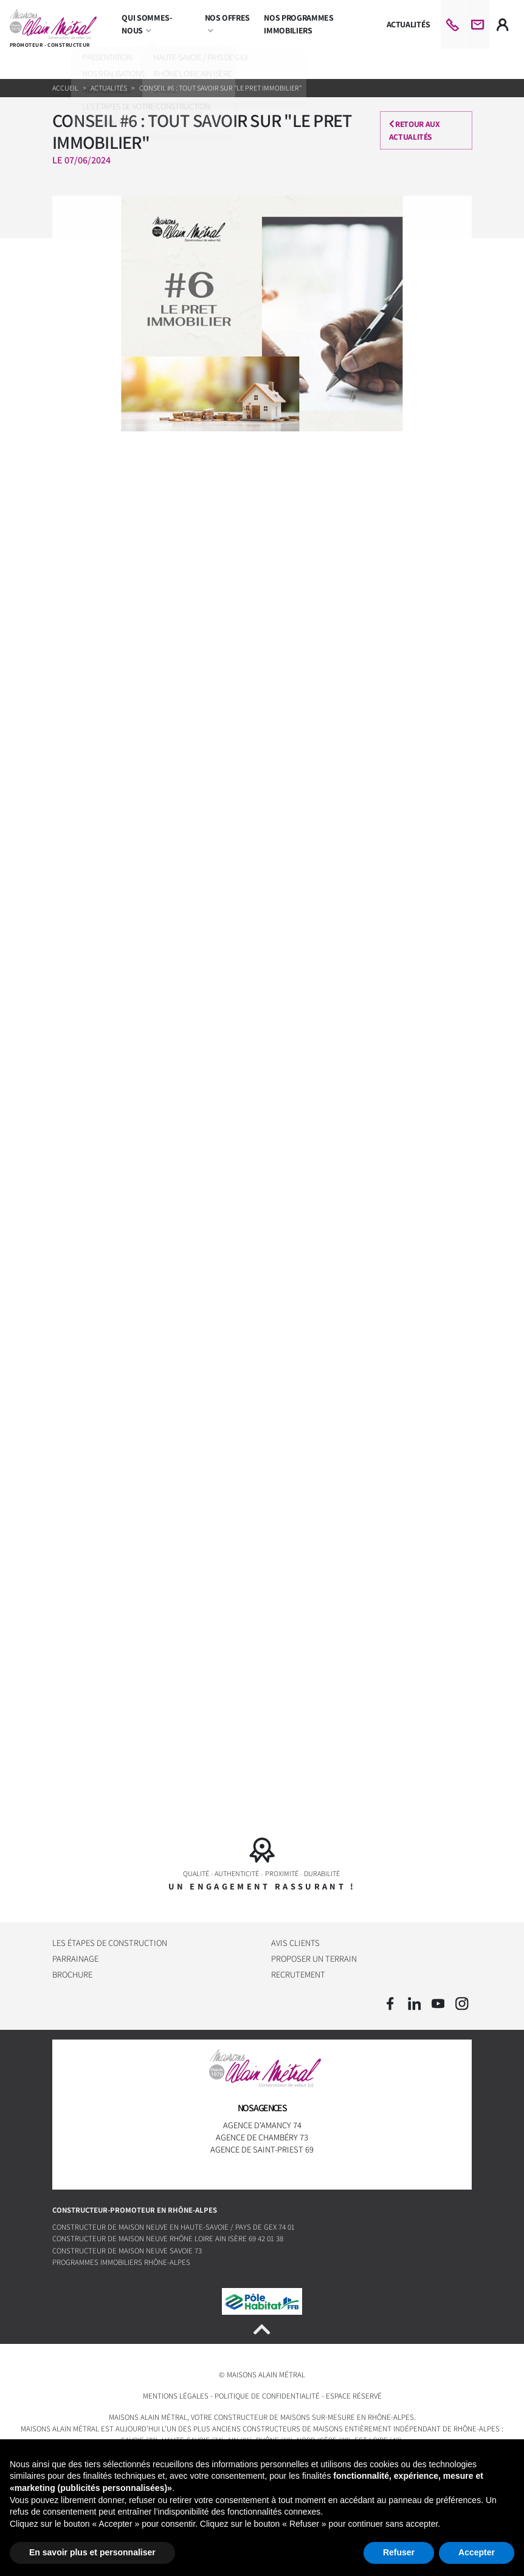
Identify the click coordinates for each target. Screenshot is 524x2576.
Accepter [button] (476, 2552)
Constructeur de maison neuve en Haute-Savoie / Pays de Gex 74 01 (173, 2227)
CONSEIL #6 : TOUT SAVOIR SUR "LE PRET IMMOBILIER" (220, 87)
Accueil (66, 87)
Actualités (109, 87)
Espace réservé (354, 2396)
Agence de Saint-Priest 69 (262, 2149)
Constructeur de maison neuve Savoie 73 (127, 2250)
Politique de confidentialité (267, 2396)
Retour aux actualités (416, 130)
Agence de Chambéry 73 (262, 2137)
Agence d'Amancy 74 (262, 2125)
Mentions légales (176, 2396)
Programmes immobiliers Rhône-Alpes (121, 2262)
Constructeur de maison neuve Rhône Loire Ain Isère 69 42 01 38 (167, 2239)
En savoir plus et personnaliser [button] (92, 2552)
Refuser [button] (399, 2552)
